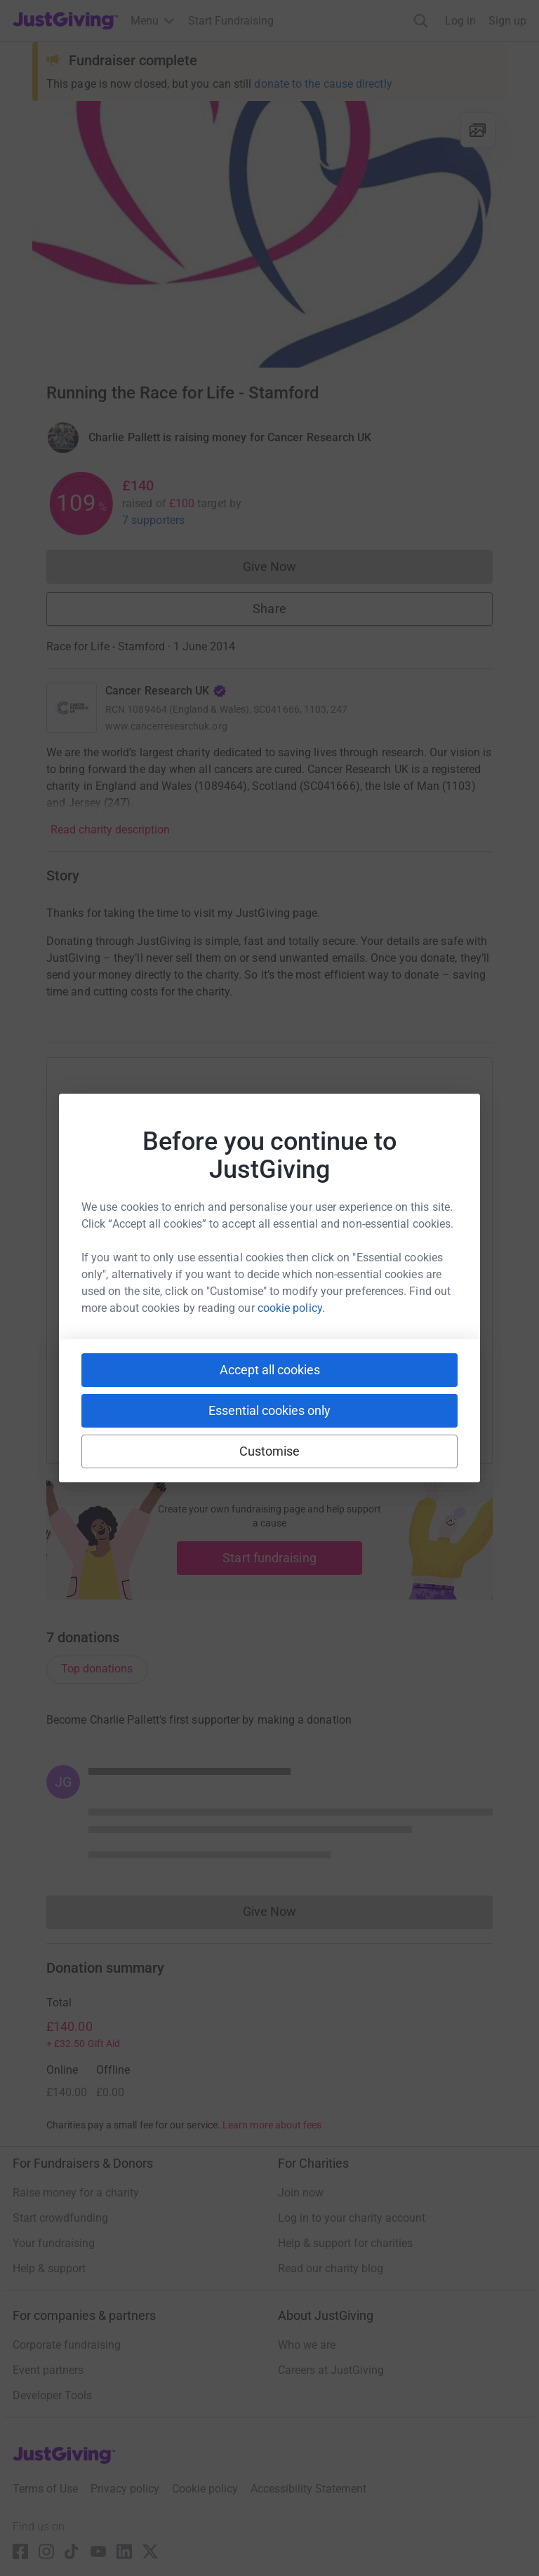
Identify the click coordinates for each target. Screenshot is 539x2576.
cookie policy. (291, 1308)
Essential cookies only (269, 1410)
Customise (269, 1451)
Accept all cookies (270, 1369)
